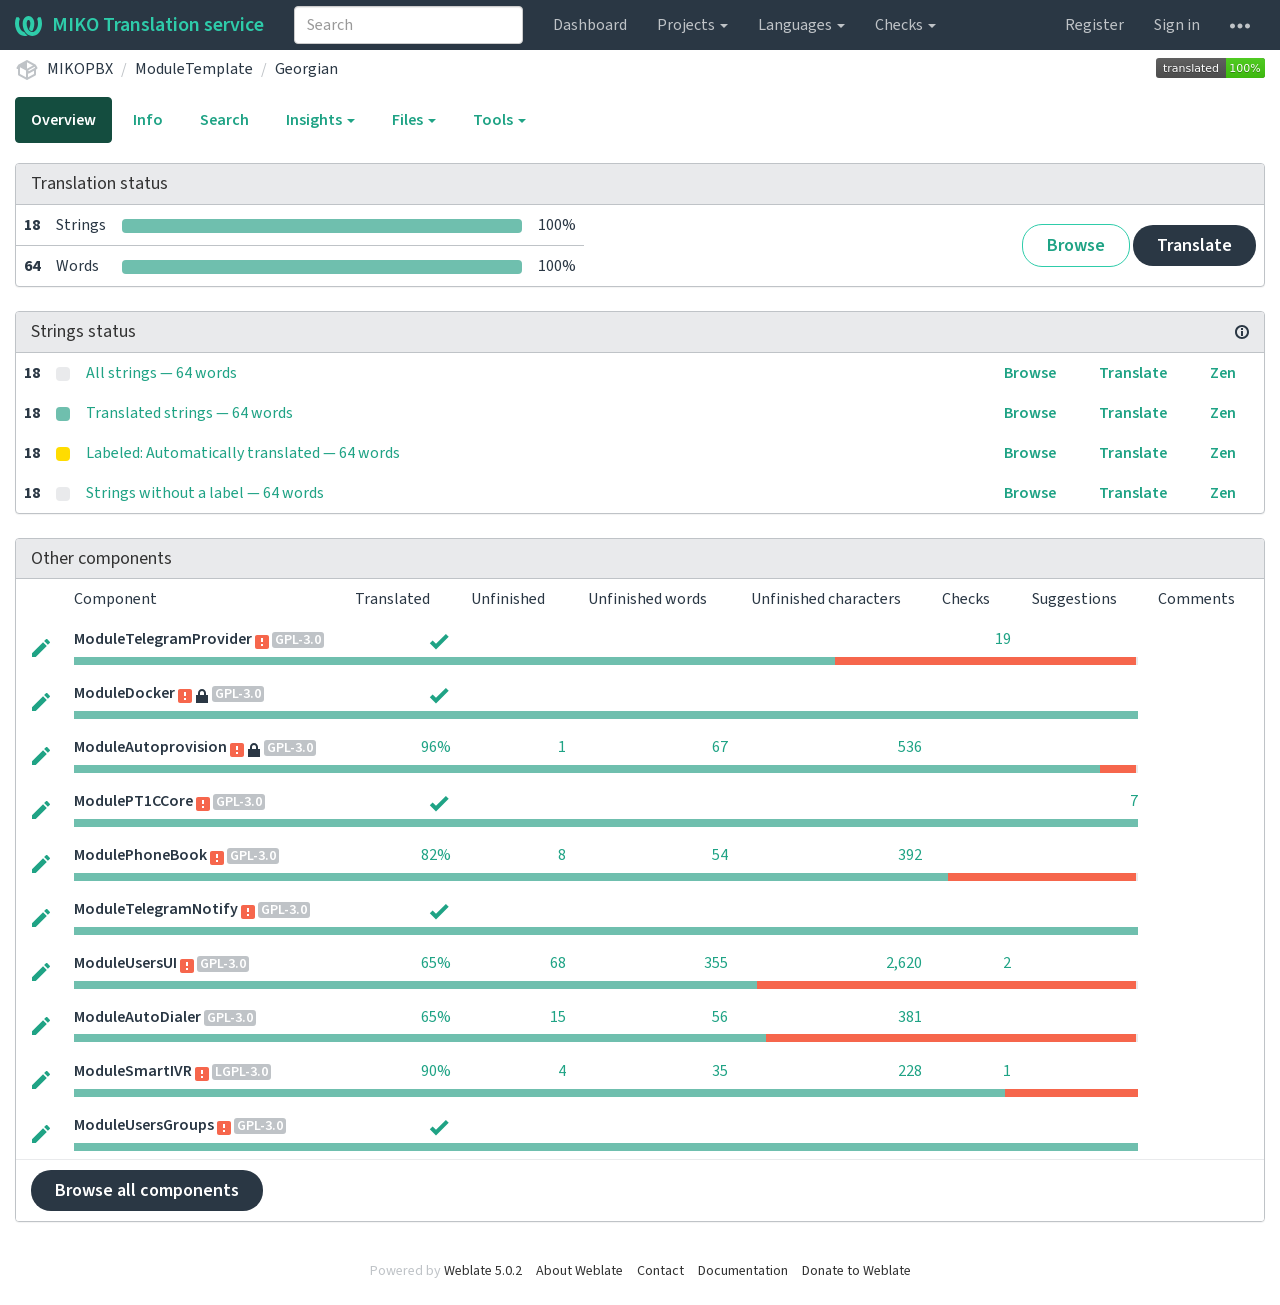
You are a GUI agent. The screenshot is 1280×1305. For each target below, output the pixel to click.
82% (436, 855)
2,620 (904, 963)
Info (148, 120)
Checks (905, 25)
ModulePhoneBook (140, 855)
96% (436, 747)
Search (224, 120)
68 (558, 963)
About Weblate (579, 1271)
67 (720, 747)
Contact (660, 1271)
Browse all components (147, 1190)
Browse (1076, 245)
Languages (801, 25)
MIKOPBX (80, 69)
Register (1094, 25)
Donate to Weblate (856, 1271)
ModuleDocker (124, 693)
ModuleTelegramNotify (156, 909)
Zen (1223, 373)
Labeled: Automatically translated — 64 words (243, 453)
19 (1003, 639)
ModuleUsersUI (125, 963)
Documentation (743, 1271)
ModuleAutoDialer (137, 1017)
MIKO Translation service (139, 25)
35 (720, 1071)
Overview (63, 120)
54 (720, 855)
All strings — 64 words (161, 373)
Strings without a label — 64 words (205, 493)
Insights (320, 120)
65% (436, 963)
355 (716, 963)
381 (910, 1017)
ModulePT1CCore (133, 801)
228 (910, 1071)
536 (910, 747)
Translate (1194, 245)
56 (720, 1017)
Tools (499, 120)
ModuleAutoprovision (150, 747)
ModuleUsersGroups (144, 1125)
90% (436, 1071)
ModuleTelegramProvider (163, 639)
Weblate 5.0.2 (483, 1271)
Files (414, 120)
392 (910, 855)
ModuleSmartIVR (133, 1071)
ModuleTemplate (194, 69)
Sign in (1177, 25)
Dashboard (590, 25)
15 (558, 1017)
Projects (692, 25)
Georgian (306, 69)
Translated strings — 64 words (189, 413)
